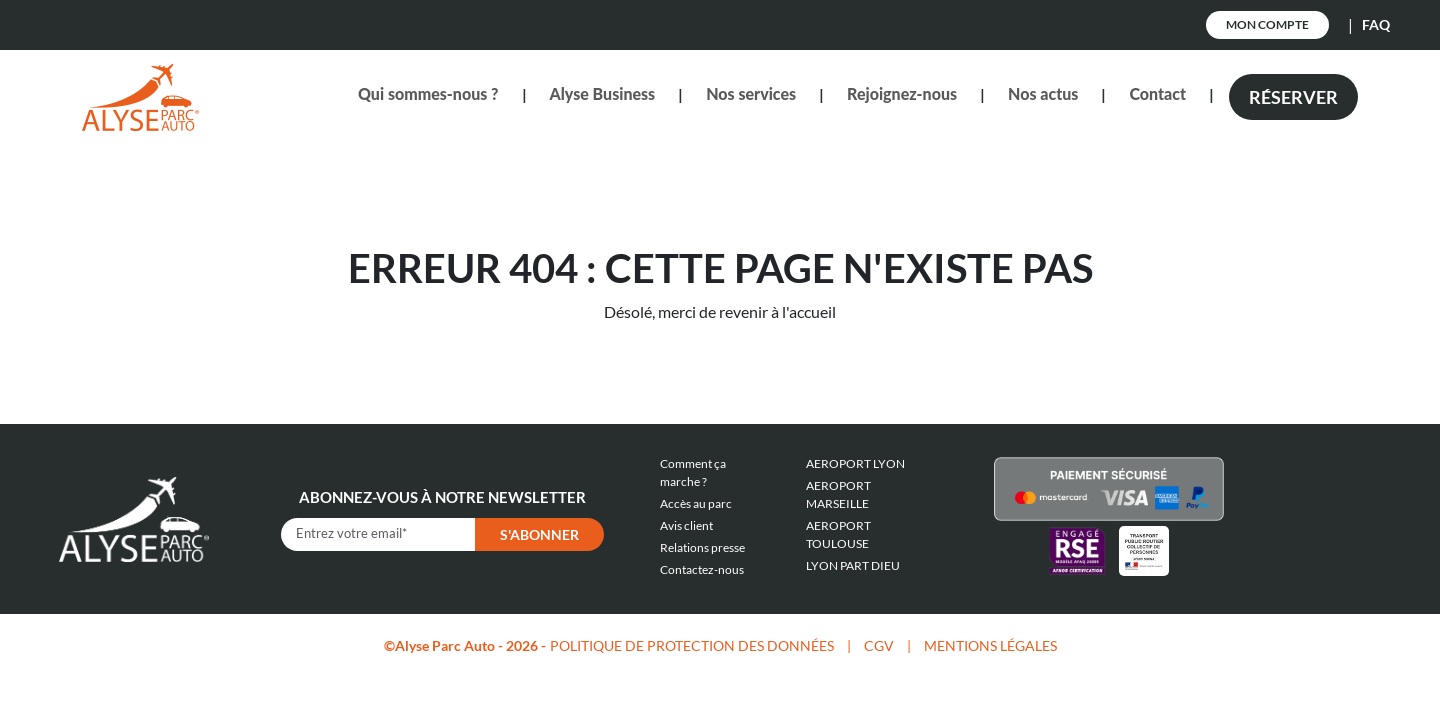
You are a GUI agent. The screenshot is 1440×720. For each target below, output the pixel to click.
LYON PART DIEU (853, 565)
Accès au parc (696, 503)
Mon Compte (1267, 24)
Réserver (1293, 97)
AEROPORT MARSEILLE (838, 494)
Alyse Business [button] (603, 93)
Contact (1157, 93)
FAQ (1376, 24)
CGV (879, 645)
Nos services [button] (751, 93)
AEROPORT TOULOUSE (838, 534)
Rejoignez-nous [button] (902, 93)
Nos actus (1043, 93)
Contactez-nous (702, 569)
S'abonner (539, 534)
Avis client (686, 525)
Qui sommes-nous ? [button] (428, 93)
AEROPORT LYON (855, 463)
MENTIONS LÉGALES (990, 645)
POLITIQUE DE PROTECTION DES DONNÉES (692, 645)
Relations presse (702, 547)
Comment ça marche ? (693, 472)
